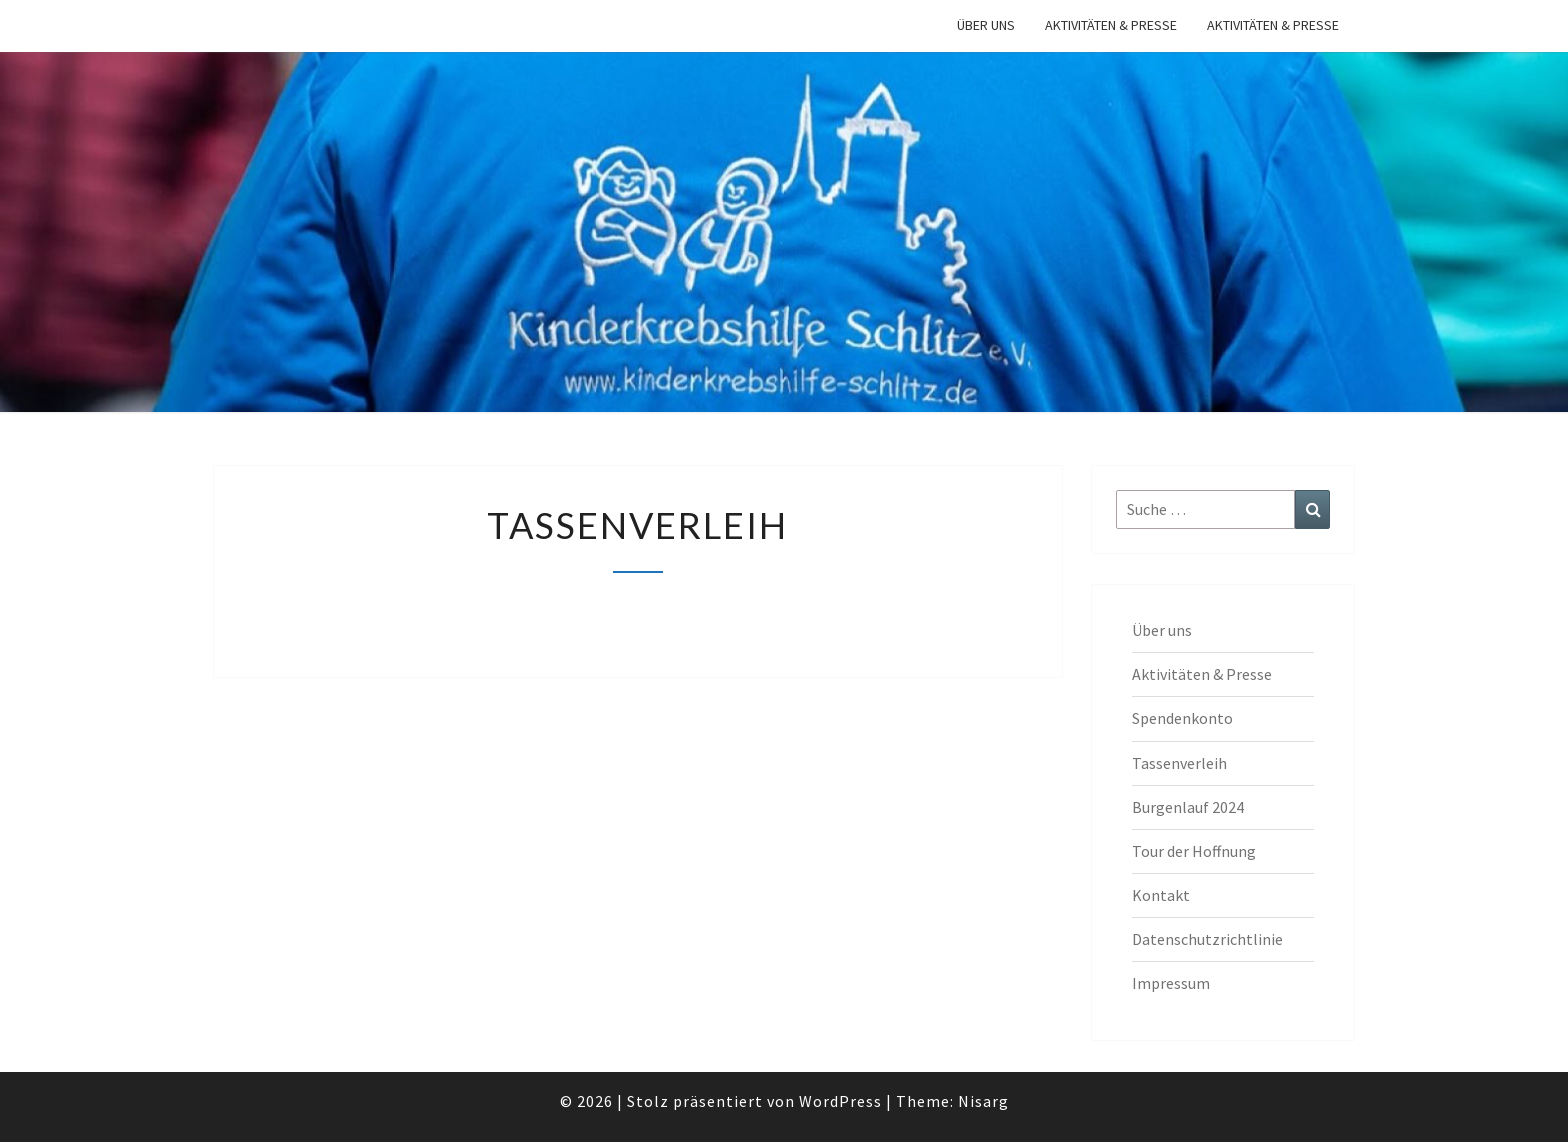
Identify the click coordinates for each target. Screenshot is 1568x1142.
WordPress (840, 1101)
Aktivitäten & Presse (1111, 25)
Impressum (1171, 983)
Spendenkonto (1182, 718)
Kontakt (1161, 895)
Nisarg (983, 1101)
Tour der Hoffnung (1194, 851)
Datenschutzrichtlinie (1207, 939)
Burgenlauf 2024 (1188, 807)
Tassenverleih (1179, 763)
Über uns (986, 25)
